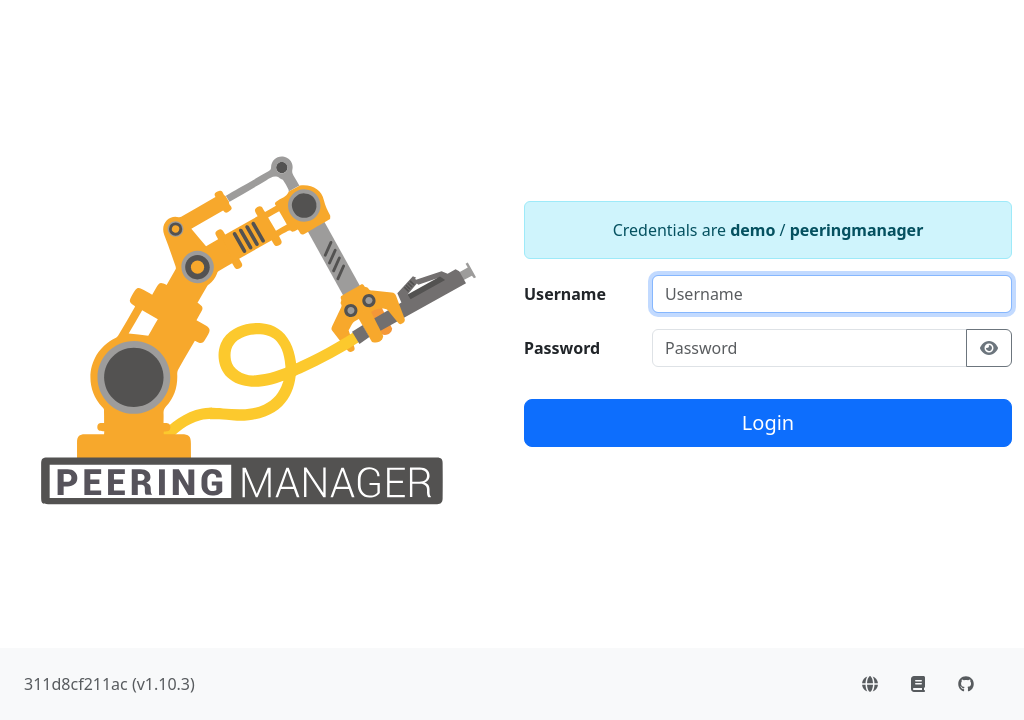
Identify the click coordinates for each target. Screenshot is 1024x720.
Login (768, 422)
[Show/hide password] (989, 348)
